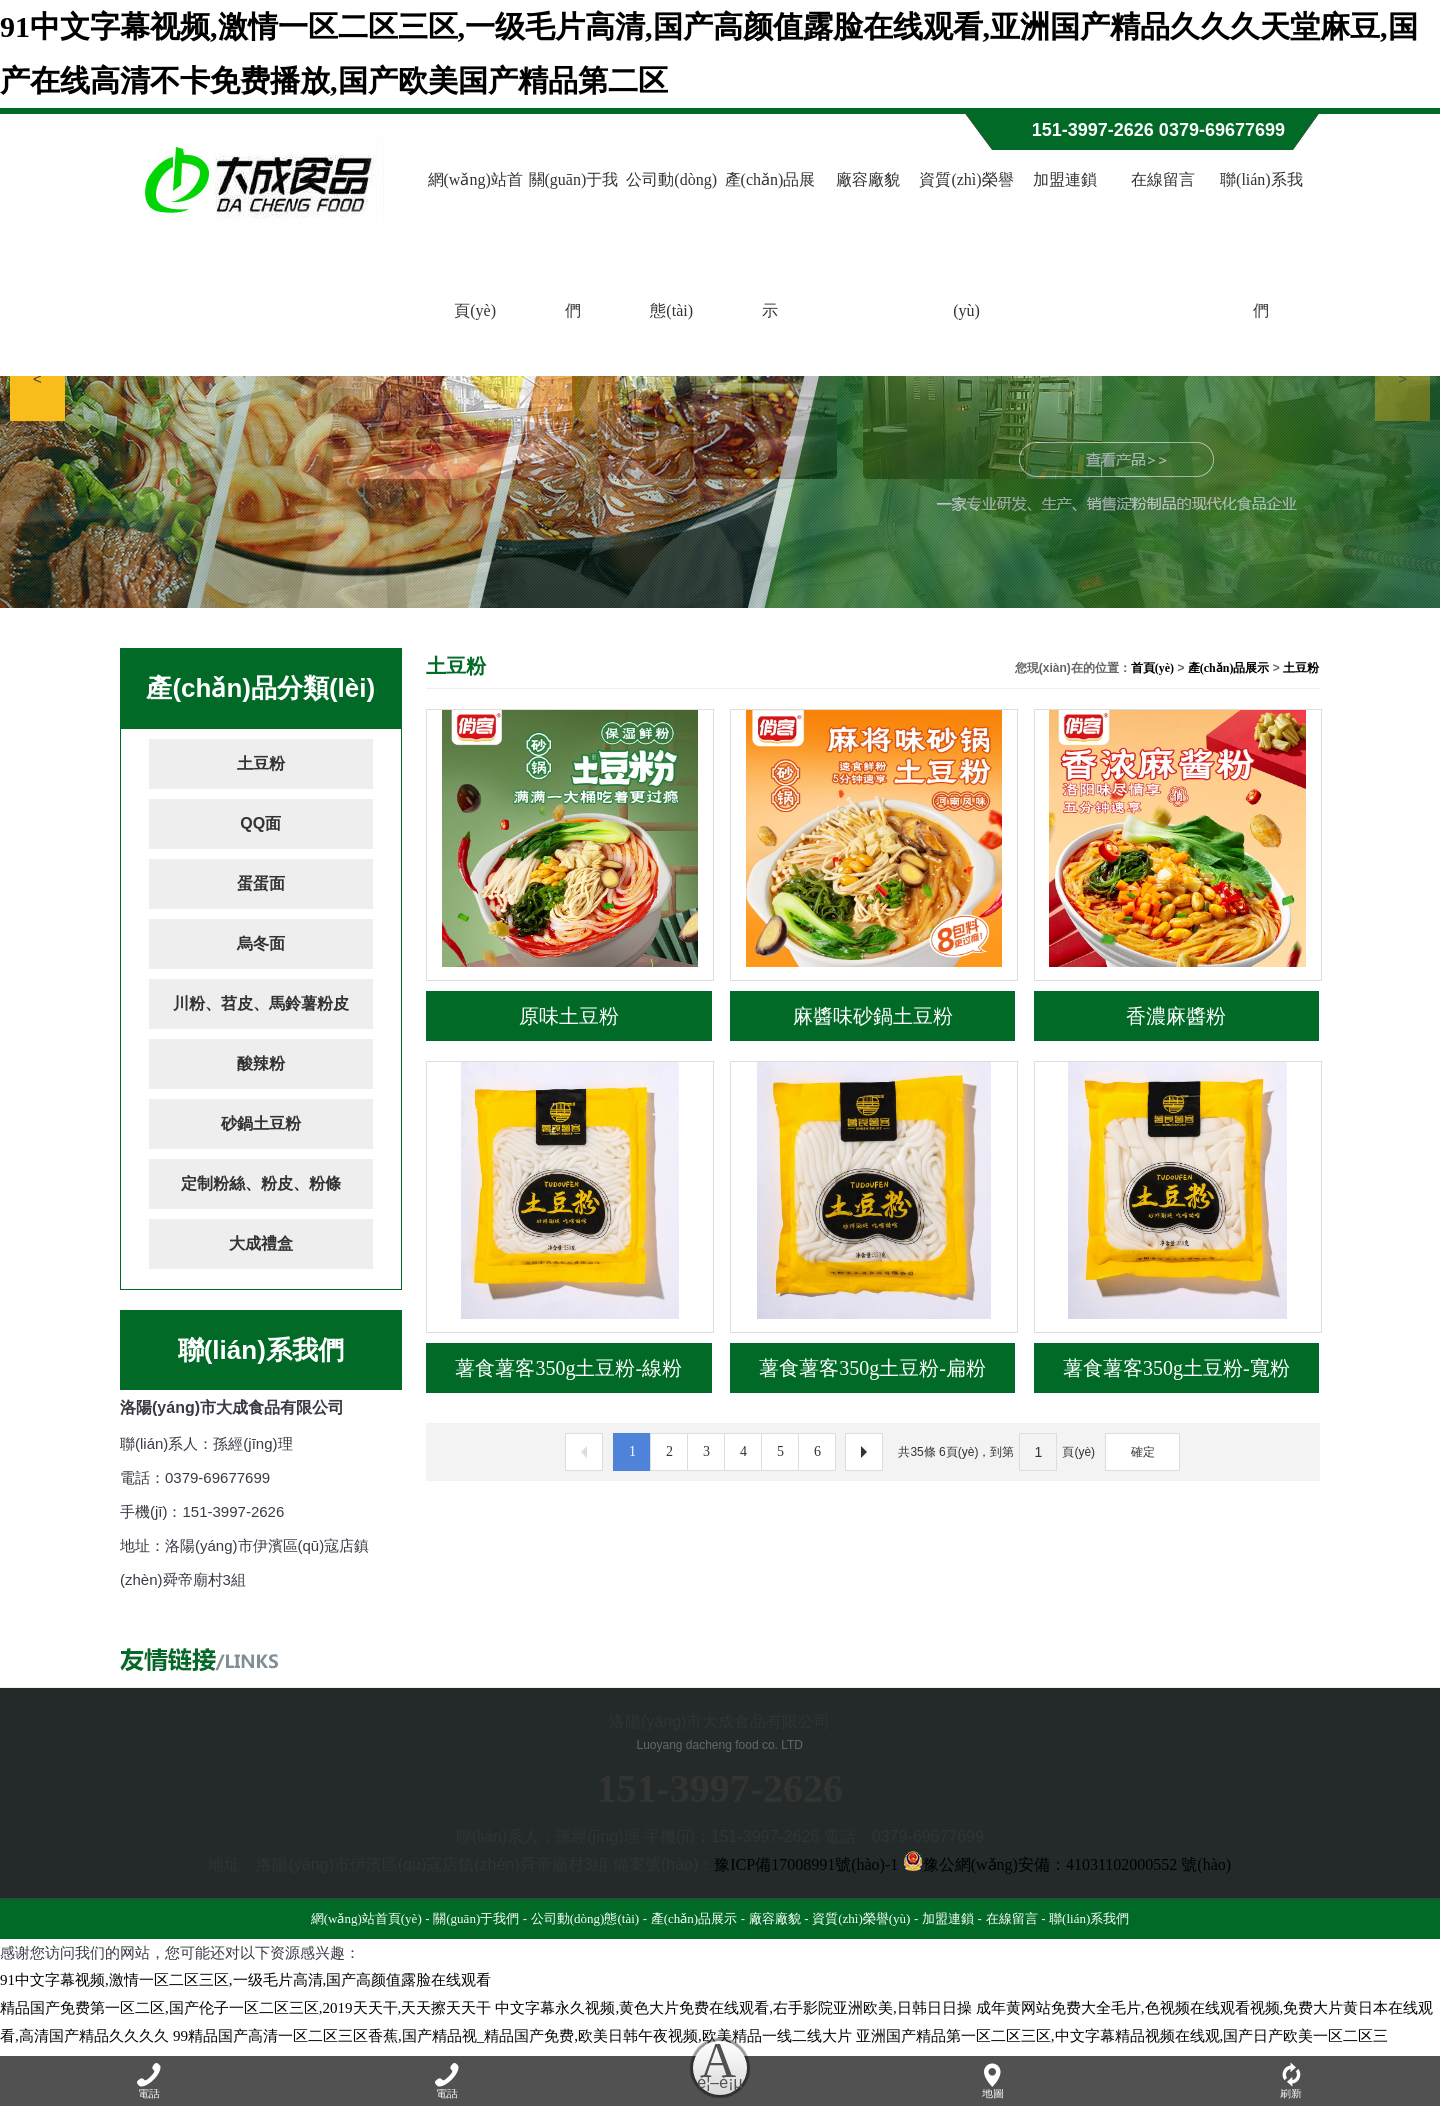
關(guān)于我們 (574, 245)
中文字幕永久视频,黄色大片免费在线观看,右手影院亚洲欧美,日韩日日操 (733, 2008)
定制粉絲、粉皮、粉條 (261, 1183)
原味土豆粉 (569, 1016)
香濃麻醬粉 (1176, 1016)
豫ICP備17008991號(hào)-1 (806, 1864)
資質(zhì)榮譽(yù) (966, 245)
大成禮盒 (261, 1243)
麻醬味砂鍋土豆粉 (873, 1016)
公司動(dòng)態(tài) (671, 245)
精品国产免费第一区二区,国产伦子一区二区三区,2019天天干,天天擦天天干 (245, 2008)
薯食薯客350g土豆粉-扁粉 (872, 1368)
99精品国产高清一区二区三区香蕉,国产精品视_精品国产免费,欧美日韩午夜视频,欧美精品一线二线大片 (512, 2036)
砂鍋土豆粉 (261, 1123)
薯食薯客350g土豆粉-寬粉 (1176, 1368)
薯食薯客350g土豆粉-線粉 (568, 1368)
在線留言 (1163, 179)
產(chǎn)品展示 (770, 245)
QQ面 (260, 823)
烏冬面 (261, 943)
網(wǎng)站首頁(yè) (475, 245)
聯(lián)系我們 (1261, 245)
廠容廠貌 (868, 179)
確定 (1143, 1452)
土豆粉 (261, 763)
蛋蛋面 (261, 883)
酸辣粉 (261, 1063)
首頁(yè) (1152, 668)
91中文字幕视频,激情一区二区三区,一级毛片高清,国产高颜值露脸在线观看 (245, 1980)
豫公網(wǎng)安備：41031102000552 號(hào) (1067, 1864)
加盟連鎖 (1065, 179)
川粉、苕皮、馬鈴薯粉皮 (261, 1003)
